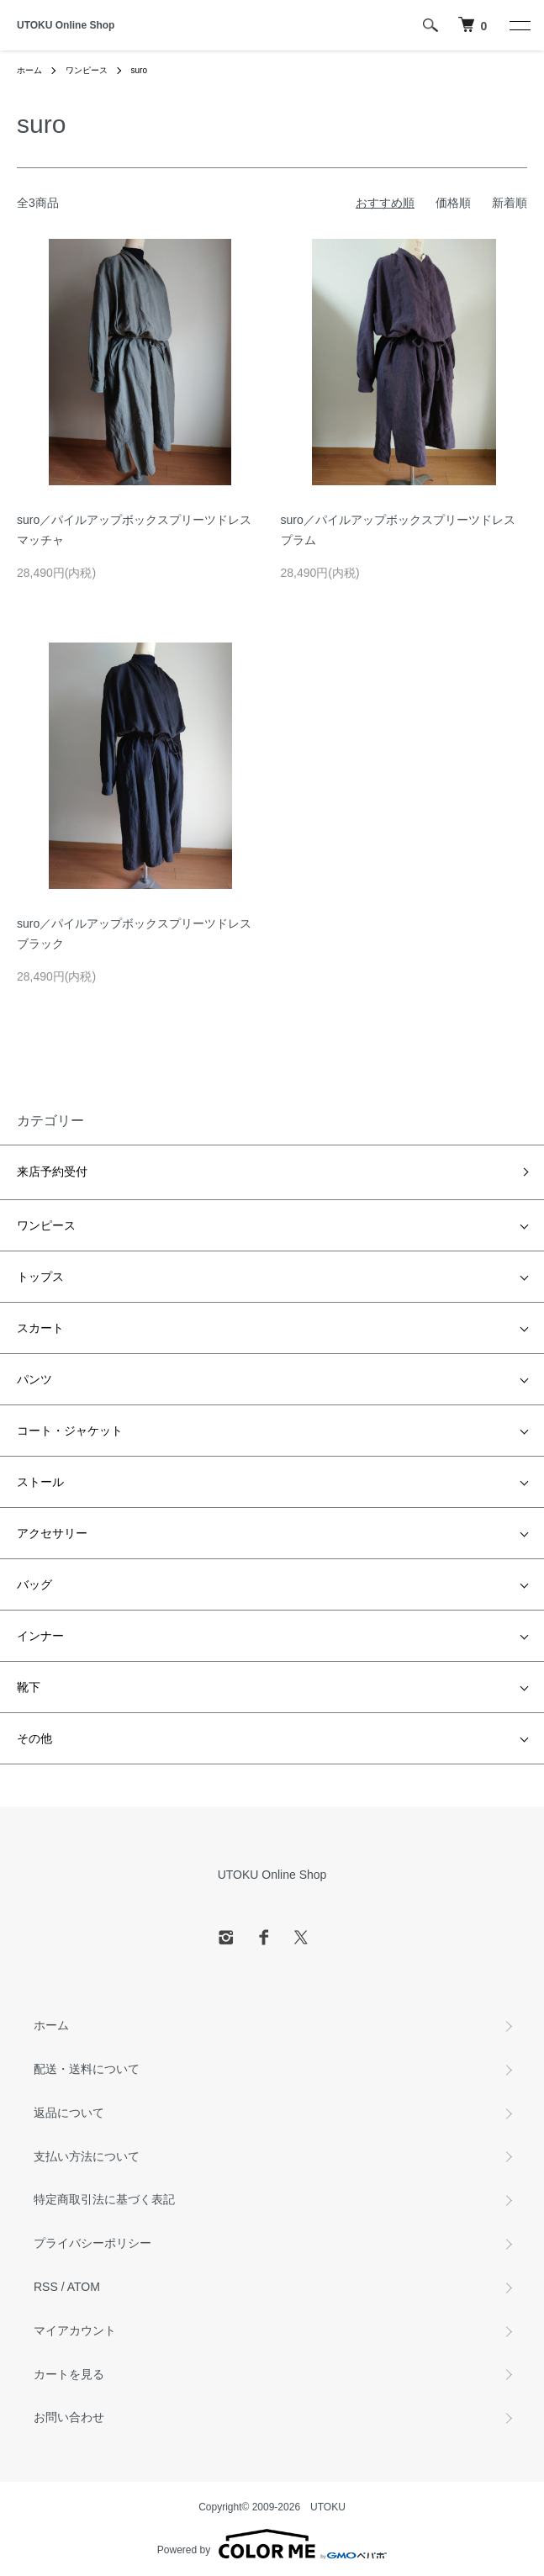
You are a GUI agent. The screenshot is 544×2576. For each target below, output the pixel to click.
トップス (40, 1276)
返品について (69, 2112)
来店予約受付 (52, 1171)
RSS (46, 2286)
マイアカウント (75, 2330)
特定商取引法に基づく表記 (104, 2199)
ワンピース (87, 70)
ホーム (29, 70)
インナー (40, 1635)
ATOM (83, 2286)
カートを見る (69, 2374)
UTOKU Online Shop (65, 25)
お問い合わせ (69, 2417)
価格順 (453, 202)
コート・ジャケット (70, 1430)
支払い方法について (87, 2156)
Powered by (272, 2544)
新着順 (509, 202)
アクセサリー (52, 1533)
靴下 (28, 1687)
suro (139, 70)
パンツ (34, 1379)
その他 (34, 1738)
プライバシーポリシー (92, 2243)
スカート (40, 1328)
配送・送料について (87, 2069)
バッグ (34, 1584)
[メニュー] (519, 25)
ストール (40, 1482)
